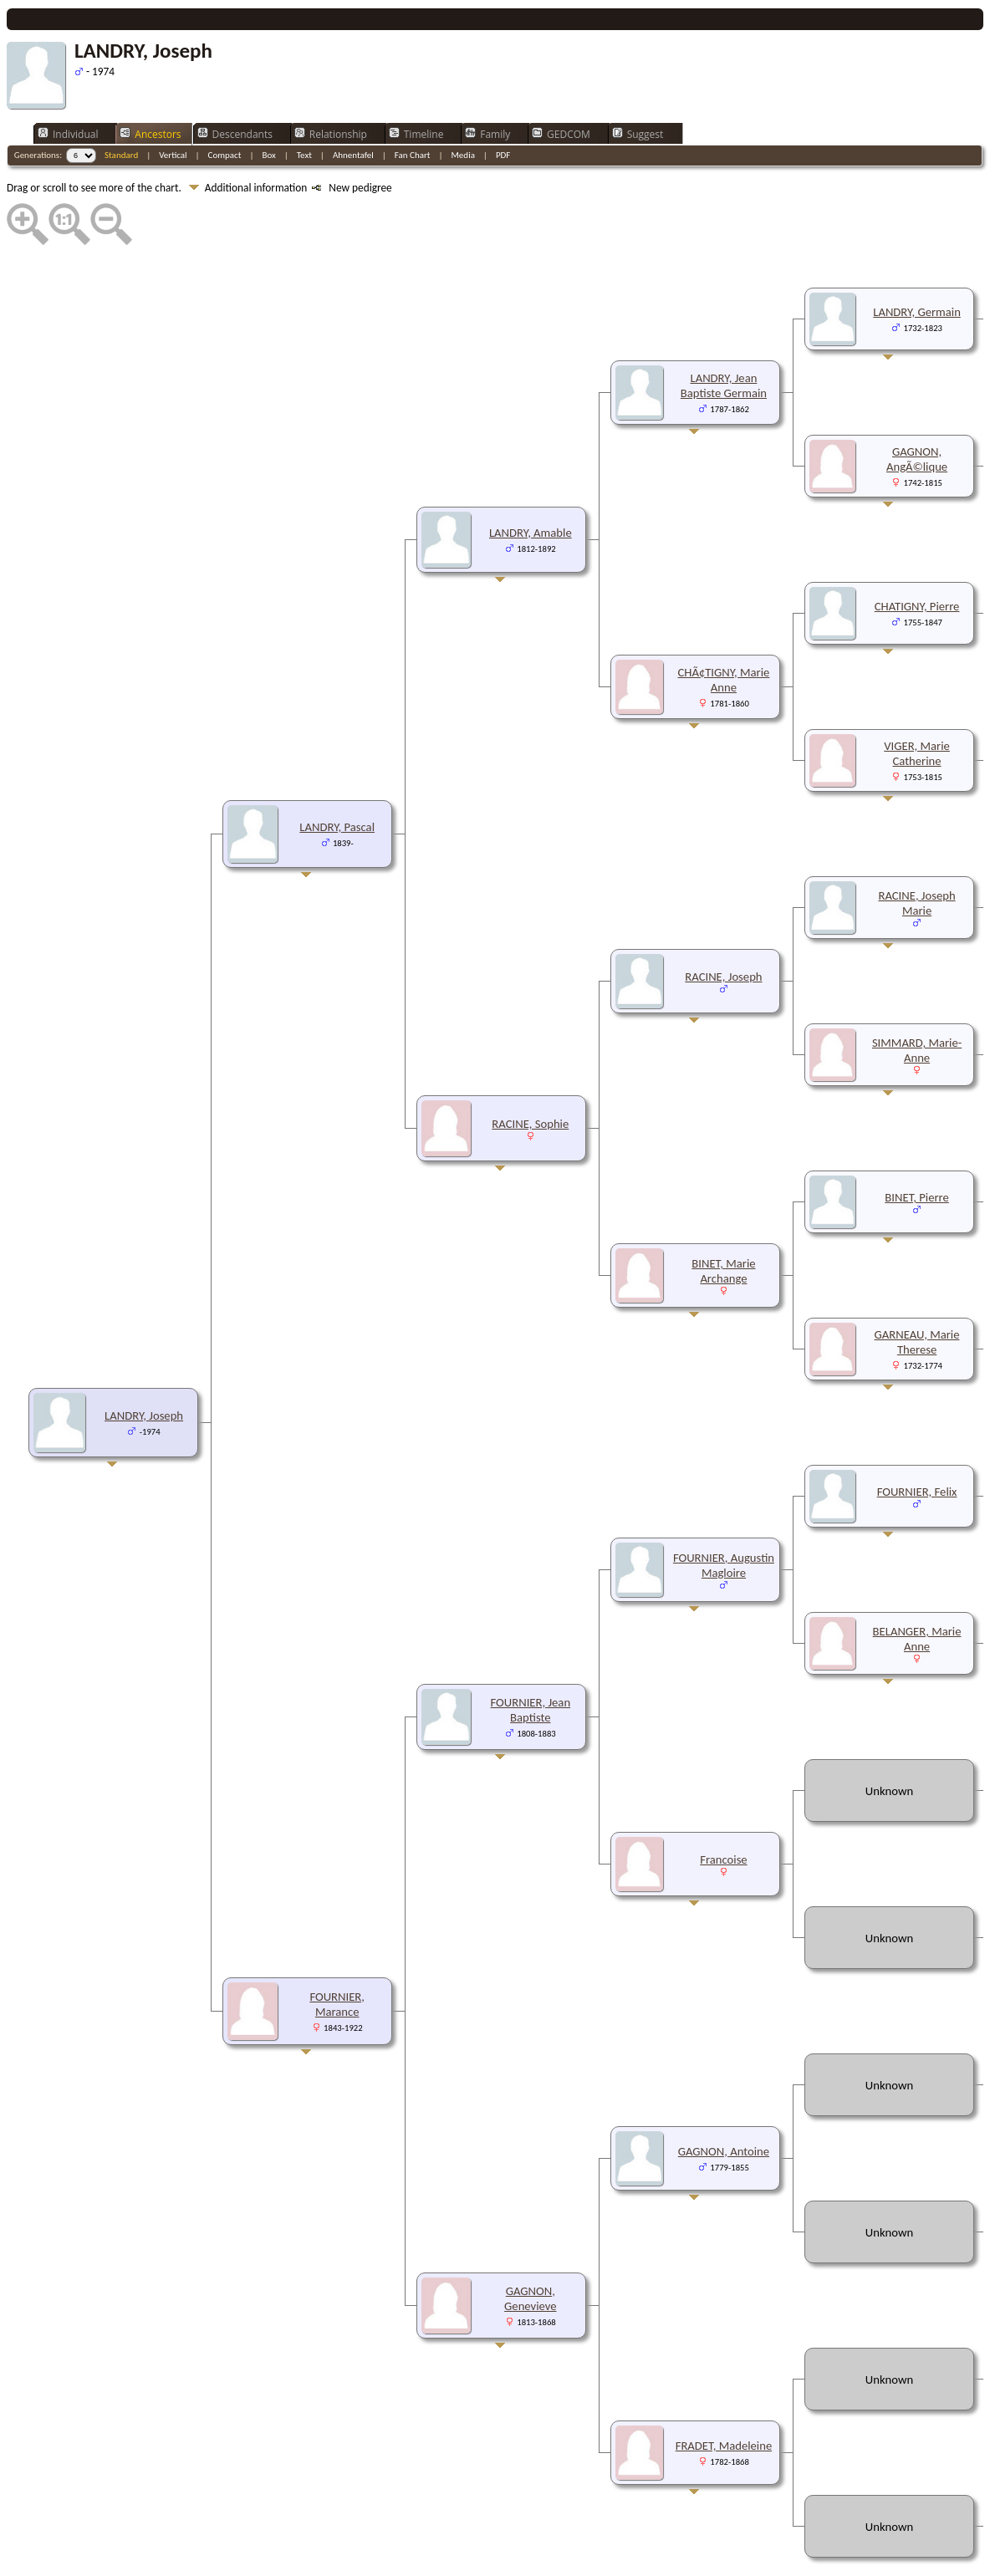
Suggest (638, 83)
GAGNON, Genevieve (530, 2248)
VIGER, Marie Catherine (917, 703)
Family (487, 83)
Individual (68, 83)
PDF (503, 104)
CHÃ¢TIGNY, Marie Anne (723, 630)
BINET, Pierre (916, 1147)
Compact (225, 104)
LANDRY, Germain (917, 261)
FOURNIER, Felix (917, 1441)
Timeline (416, 83)
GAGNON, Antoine (723, 2101)
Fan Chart (413, 104)
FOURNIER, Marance (337, 1954)
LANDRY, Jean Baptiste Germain (724, 335)
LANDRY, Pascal (337, 776)
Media (462, 104)
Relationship (330, 83)
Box (268, 104)
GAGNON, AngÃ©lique (916, 409)
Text (304, 104)
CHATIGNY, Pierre (917, 556)
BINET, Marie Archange (723, 1221)
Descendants (235, 83)
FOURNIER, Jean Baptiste (531, 1660)
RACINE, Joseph (723, 926)
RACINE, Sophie (530, 1073)
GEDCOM (561, 83)
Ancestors (150, 83)
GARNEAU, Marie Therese (917, 1292)
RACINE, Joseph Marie (916, 853)
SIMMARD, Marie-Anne (917, 1000)
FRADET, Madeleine (724, 2395)
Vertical (172, 104)
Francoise (723, 1809)
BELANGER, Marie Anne (917, 1589)
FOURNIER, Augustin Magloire (723, 1515)
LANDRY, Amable (530, 482)
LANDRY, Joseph (144, 1365)
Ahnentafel (353, 104)
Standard (121, 104)
